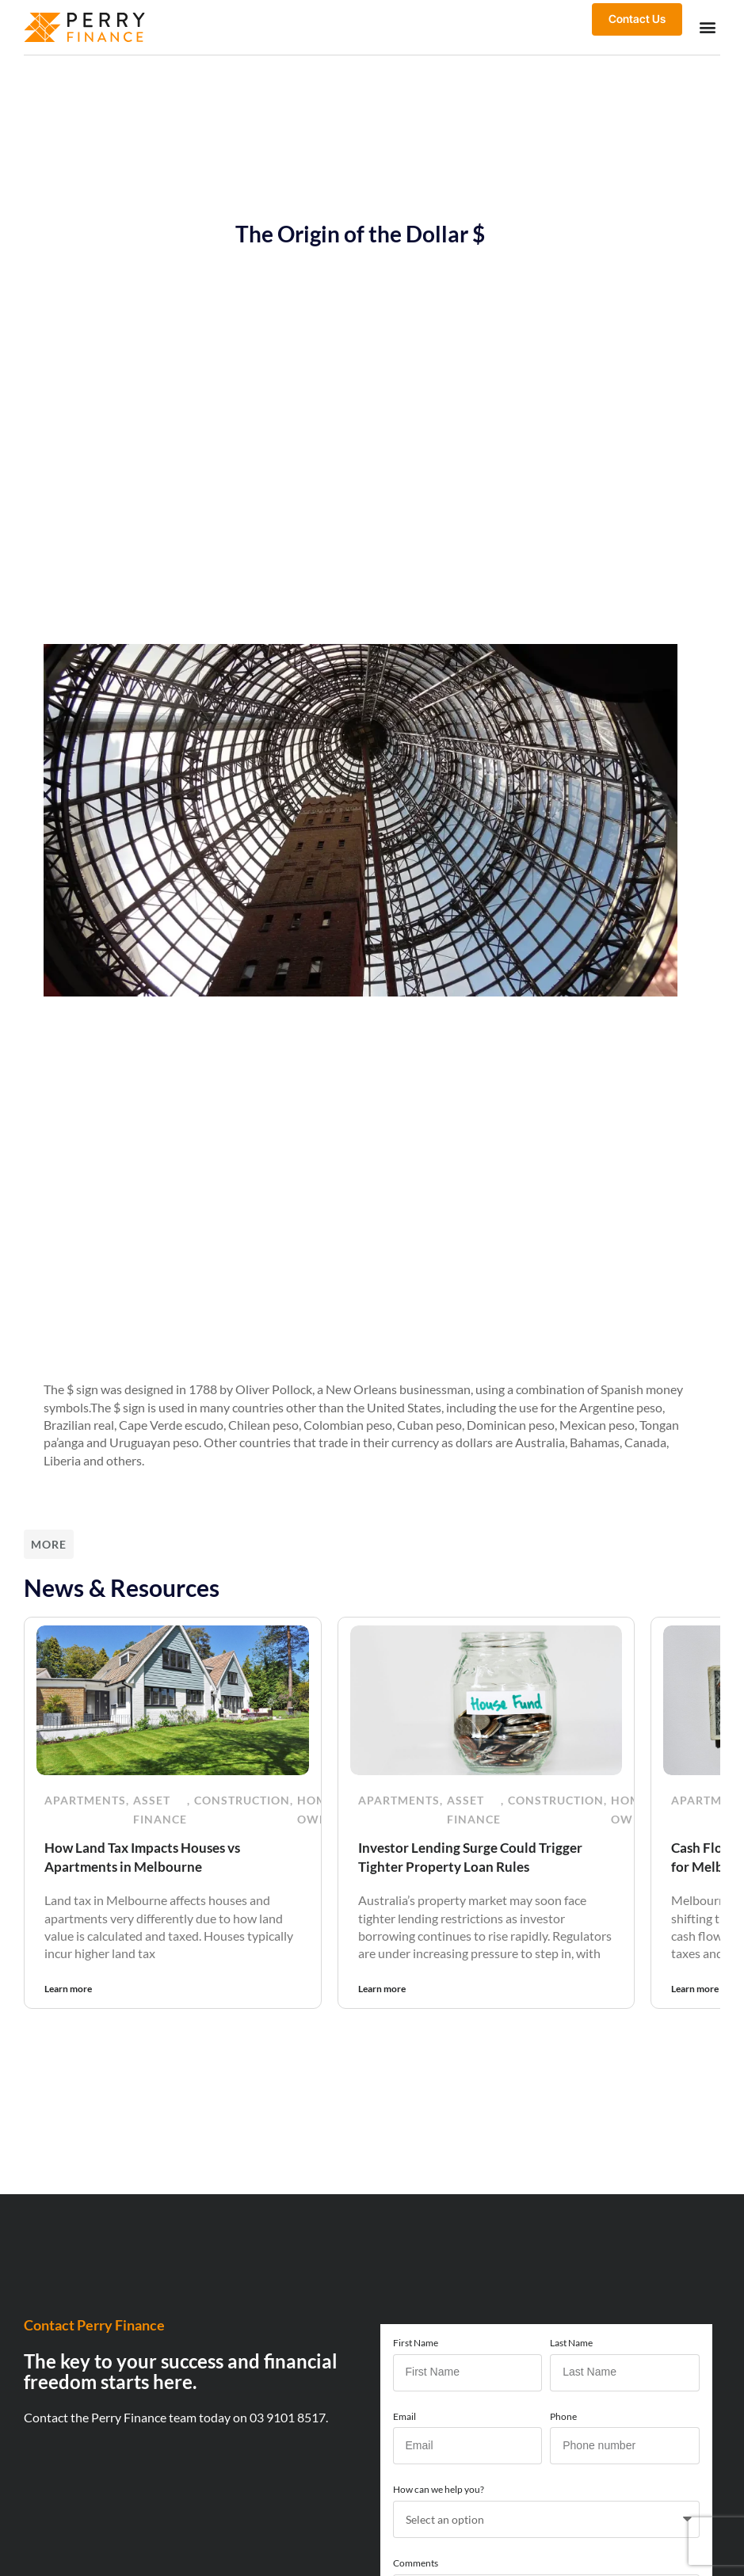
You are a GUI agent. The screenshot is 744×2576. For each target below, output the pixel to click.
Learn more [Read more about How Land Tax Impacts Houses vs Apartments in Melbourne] (68, 1987)
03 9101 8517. (289, 2415)
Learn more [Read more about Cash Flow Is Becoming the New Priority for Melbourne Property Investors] (695, 1987)
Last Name (571, 2341)
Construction (242, 1798)
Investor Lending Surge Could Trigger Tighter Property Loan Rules (474, 1855)
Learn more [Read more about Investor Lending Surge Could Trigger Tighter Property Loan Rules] (382, 1987)
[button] (707, 27)
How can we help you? (438, 2488)
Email (404, 2415)
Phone (563, 2415)
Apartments (85, 1798)
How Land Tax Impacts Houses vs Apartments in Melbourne (147, 1855)
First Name (415, 2341)
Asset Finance (160, 1808)
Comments (415, 2561)
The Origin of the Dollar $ (360, 233)
